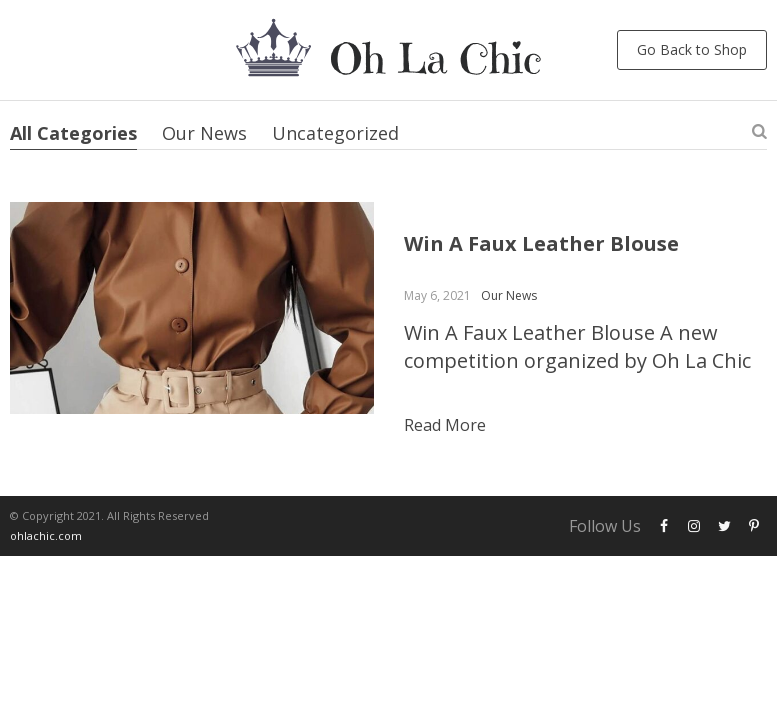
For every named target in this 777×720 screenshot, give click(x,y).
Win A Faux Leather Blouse (541, 243)
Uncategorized (335, 133)
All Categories (73, 133)
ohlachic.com (46, 535)
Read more (445, 425)
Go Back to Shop (692, 49)
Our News (204, 133)
